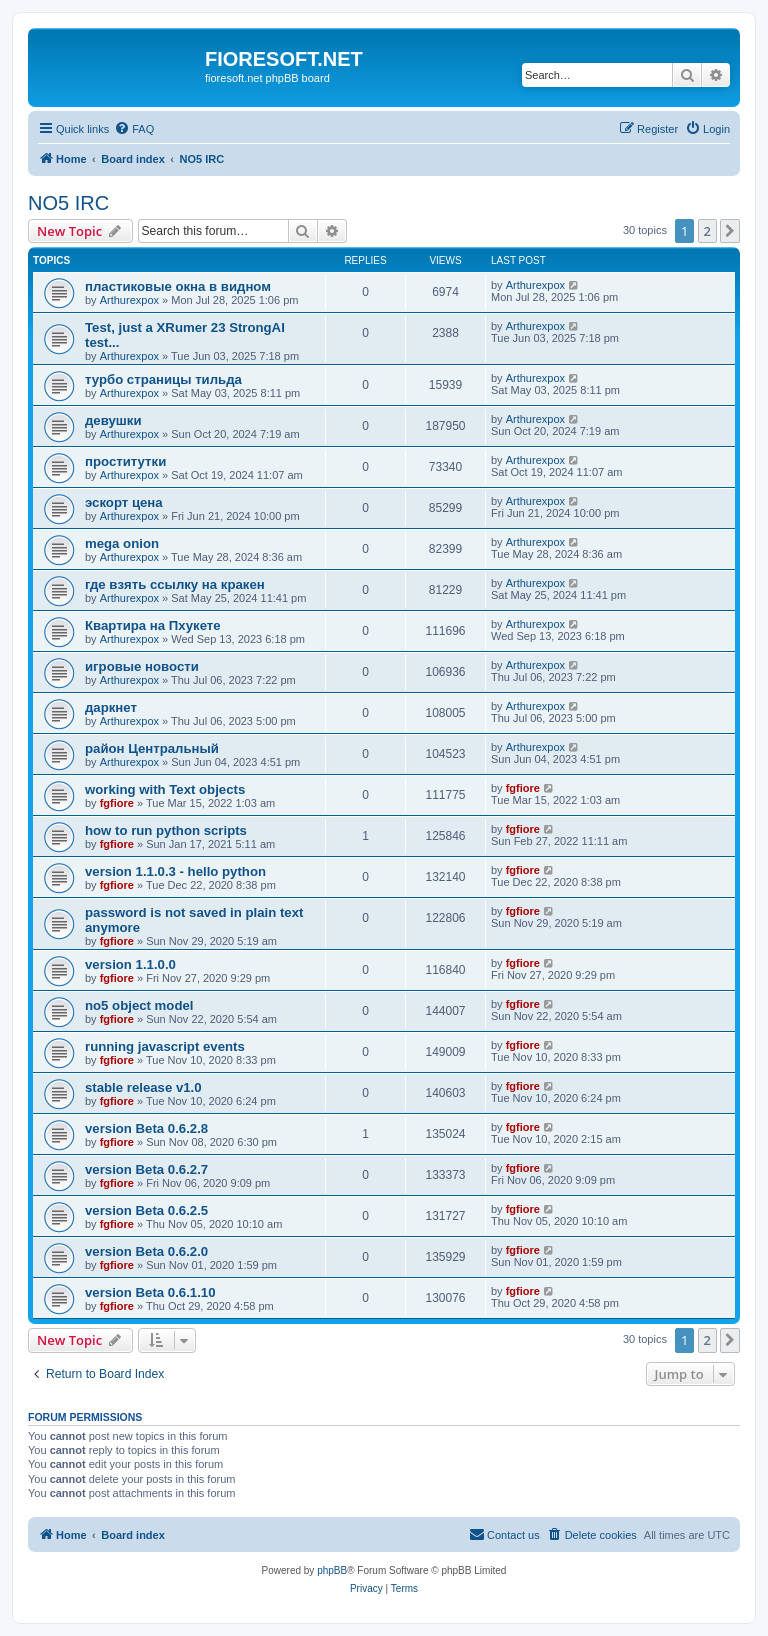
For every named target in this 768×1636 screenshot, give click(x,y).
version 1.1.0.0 (130, 964)
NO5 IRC (68, 203)
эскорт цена (124, 502)
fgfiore (117, 803)
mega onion (122, 543)
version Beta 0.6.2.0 (146, 1251)
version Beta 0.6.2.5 (146, 1210)
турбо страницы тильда (163, 379)
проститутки (125, 461)
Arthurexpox (129, 300)
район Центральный (152, 748)
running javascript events (165, 1046)
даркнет (111, 707)
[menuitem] (134, 129)
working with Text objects (165, 789)
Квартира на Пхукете (153, 625)
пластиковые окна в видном (178, 286)
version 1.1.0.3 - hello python (175, 871)
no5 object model (139, 1005)
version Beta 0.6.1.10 (150, 1292)
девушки (113, 420)
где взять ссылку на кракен (175, 584)
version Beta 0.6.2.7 (146, 1169)
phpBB (332, 1570)
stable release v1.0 (143, 1087)
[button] (730, 231)
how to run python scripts (166, 830)
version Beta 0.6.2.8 (146, 1128)
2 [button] (707, 231)
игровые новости (142, 666)
